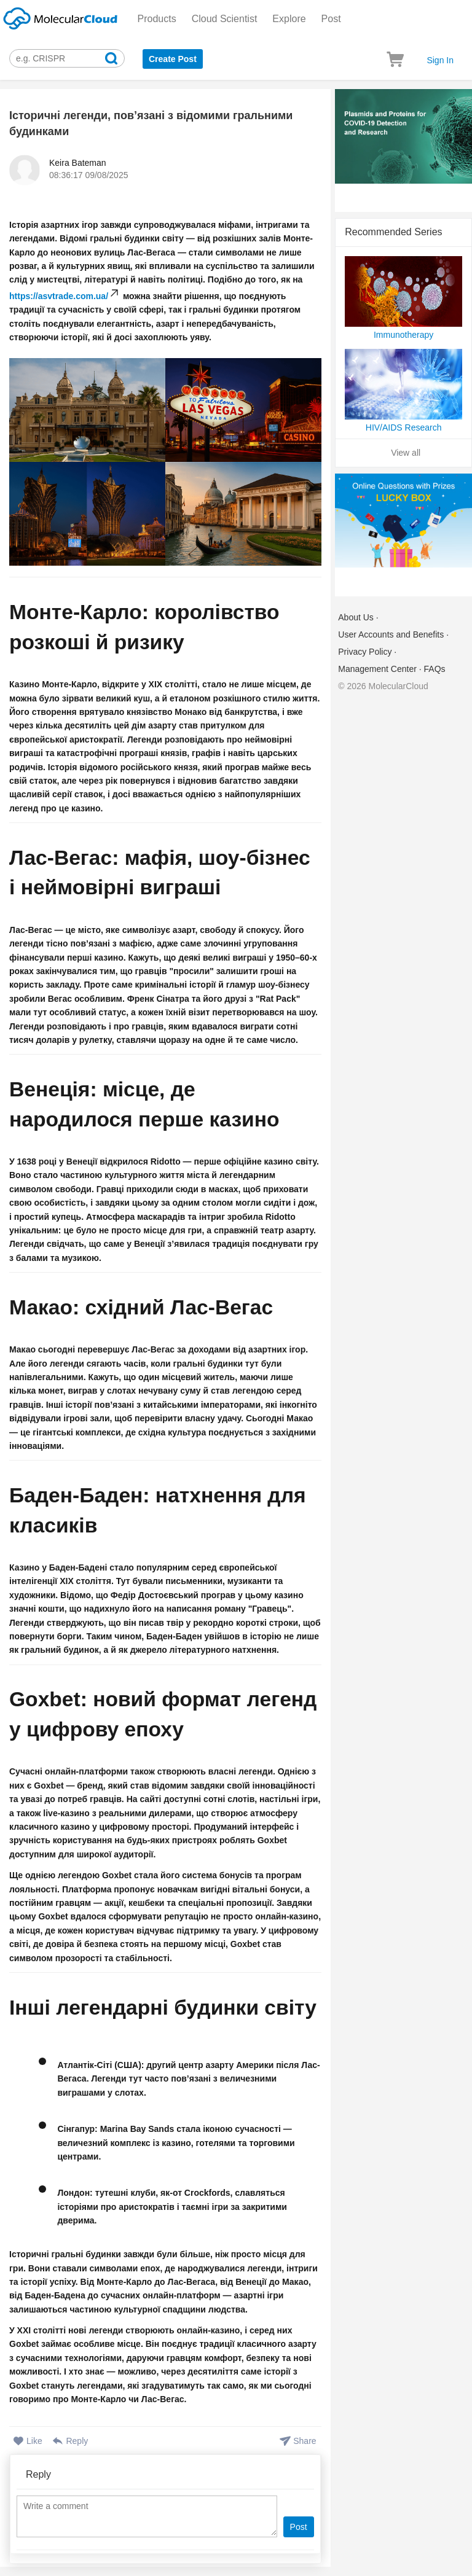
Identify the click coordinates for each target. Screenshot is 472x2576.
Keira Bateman (77, 163)
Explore (288, 19)
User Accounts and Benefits (391, 634)
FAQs (435, 669)
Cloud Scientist (225, 19)
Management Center (377, 669)
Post (331, 19)
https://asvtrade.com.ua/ (58, 296)
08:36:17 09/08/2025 (88, 175)
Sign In (440, 60)
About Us (356, 617)
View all (405, 453)
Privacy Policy (364, 652)
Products (157, 19)
